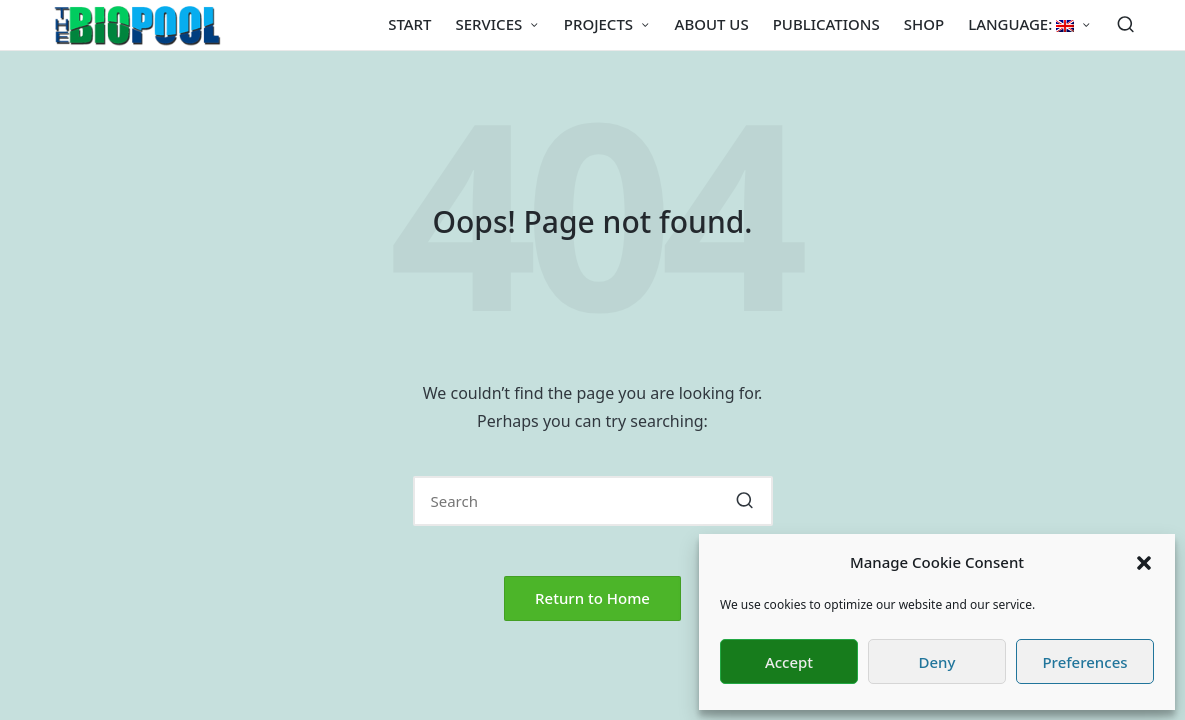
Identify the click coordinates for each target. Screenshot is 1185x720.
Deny (937, 662)
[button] (1144, 563)
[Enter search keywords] (593, 501)
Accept (789, 662)
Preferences (1084, 662)
